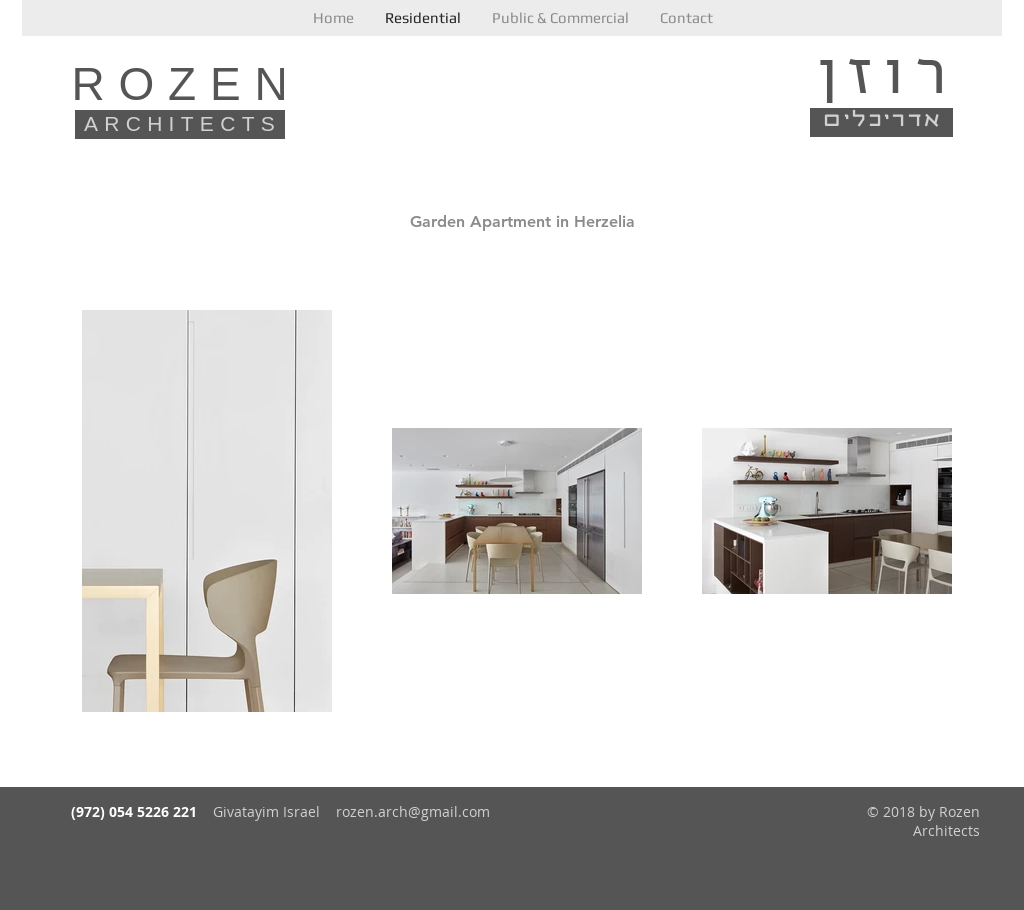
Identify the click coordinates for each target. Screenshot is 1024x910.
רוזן (886, 71)
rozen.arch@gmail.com (413, 811)
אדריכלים (883, 119)
